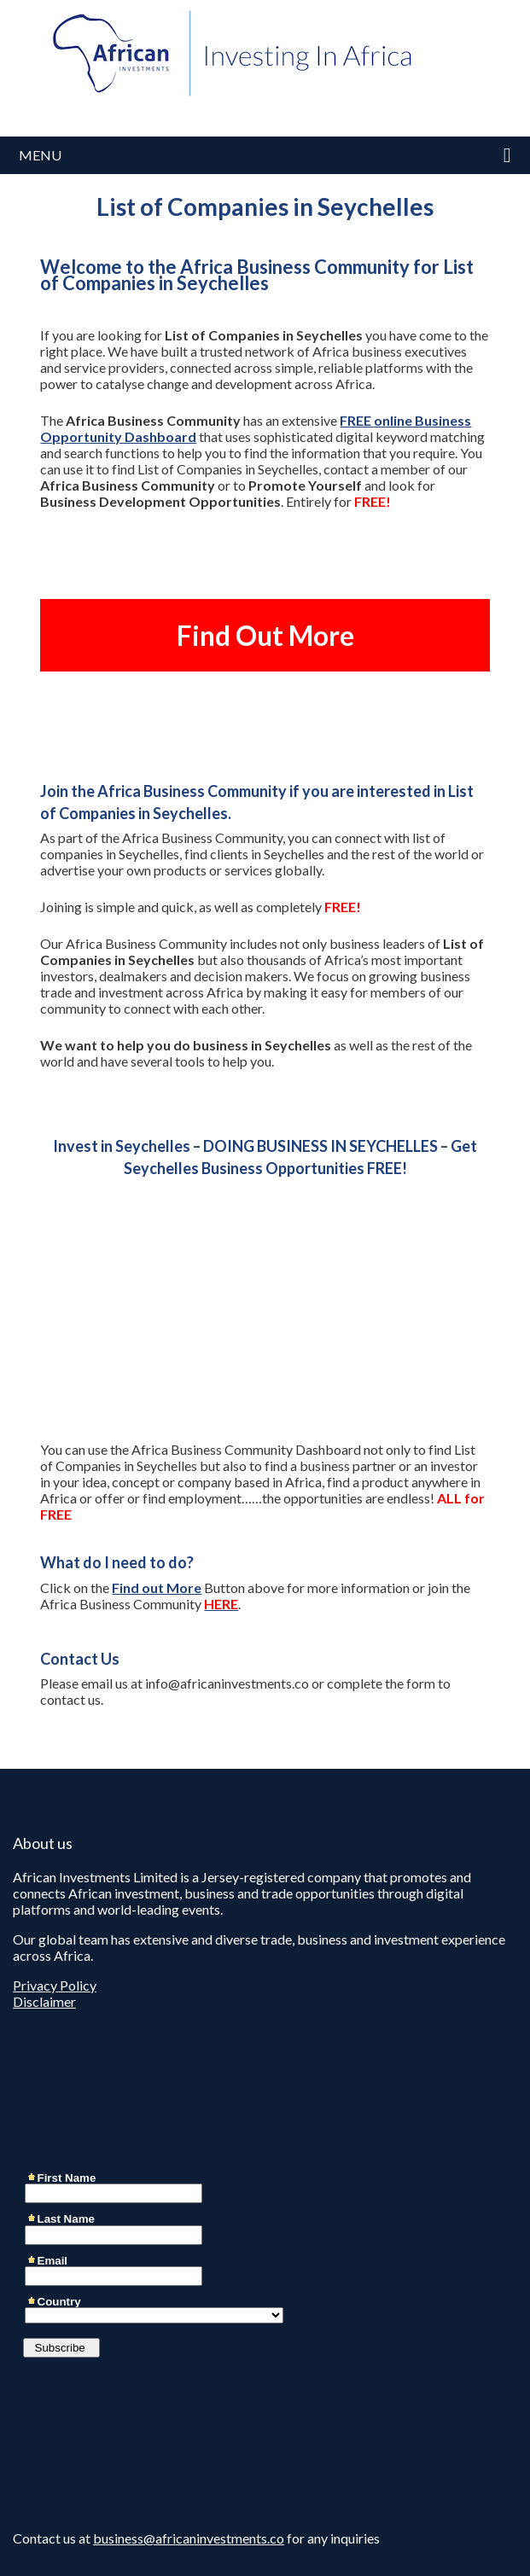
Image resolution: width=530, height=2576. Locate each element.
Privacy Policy (54, 1985)
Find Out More (265, 635)
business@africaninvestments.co (188, 2538)
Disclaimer (44, 2001)
